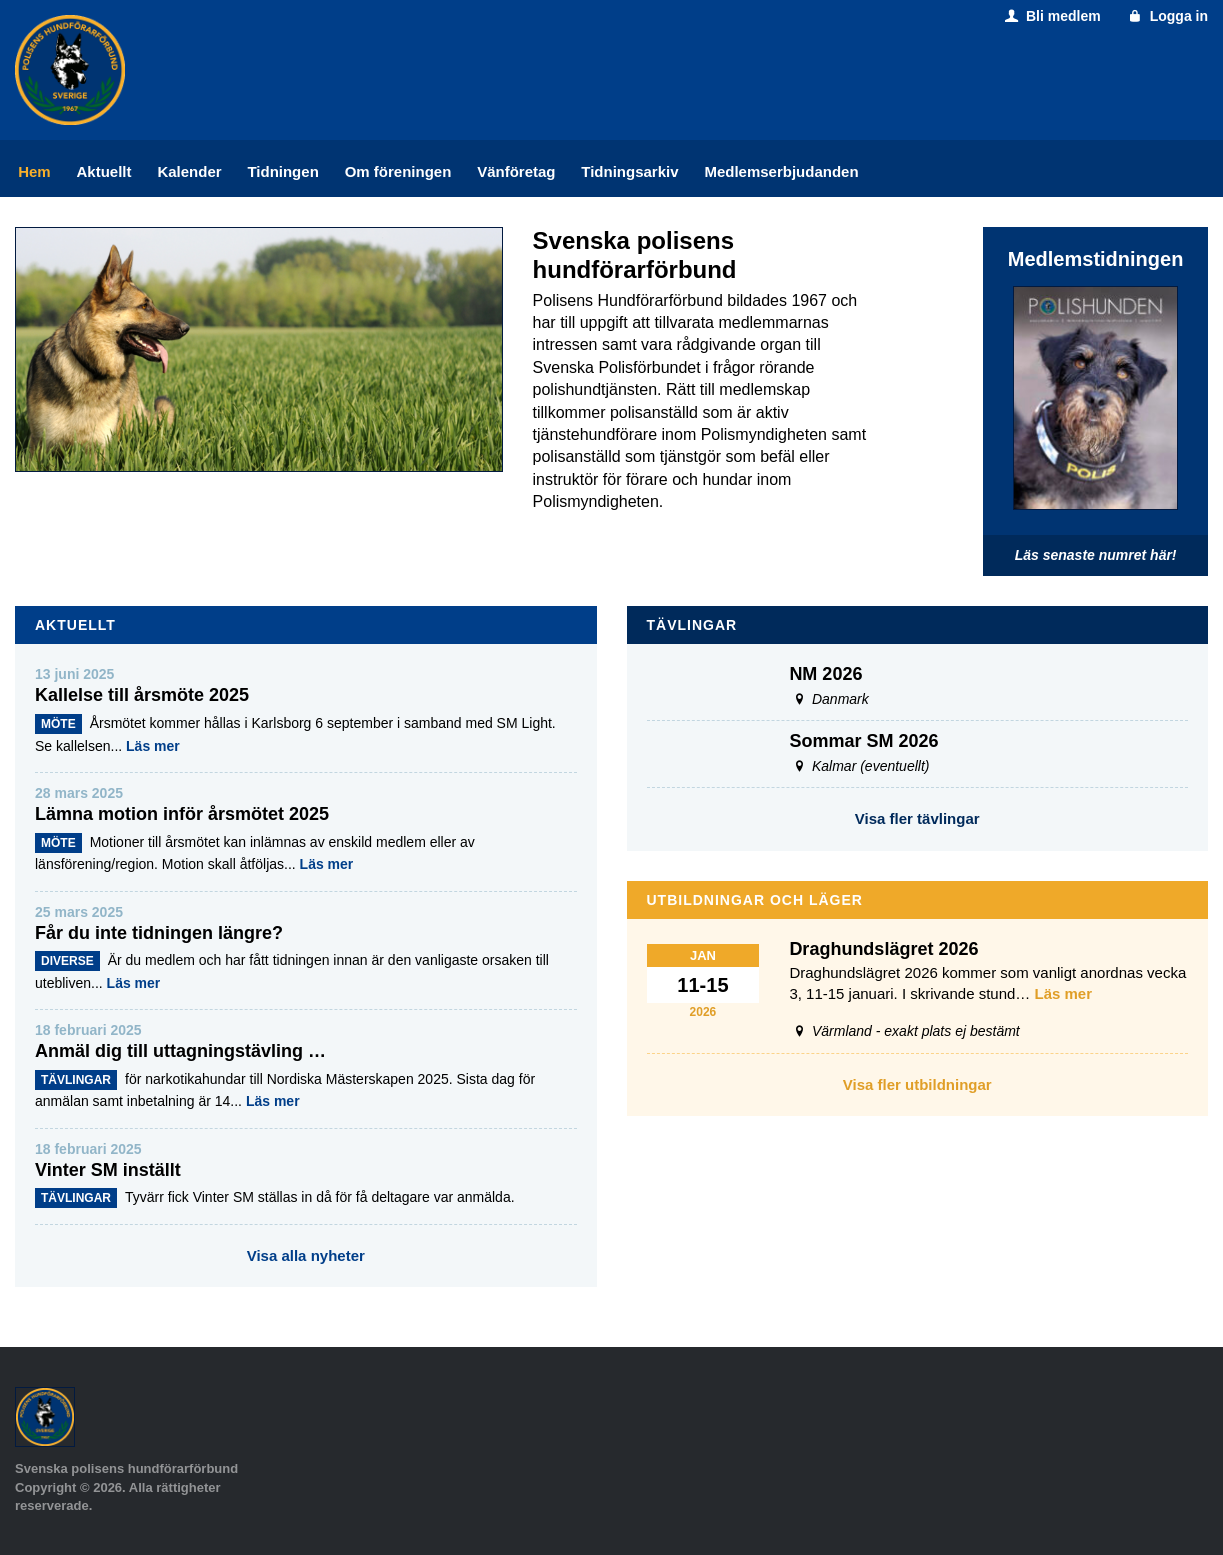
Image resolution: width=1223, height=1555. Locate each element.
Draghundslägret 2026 (883, 949)
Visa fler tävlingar (917, 818)
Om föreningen (398, 171)
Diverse (67, 961)
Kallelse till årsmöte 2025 (142, 695)
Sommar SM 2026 (863, 741)
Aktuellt (104, 171)
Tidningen (282, 171)
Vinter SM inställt (108, 1170)
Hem (34, 171)
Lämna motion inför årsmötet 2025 (182, 814)
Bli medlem (1050, 16)
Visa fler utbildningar (917, 1084)
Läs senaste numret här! (1096, 555)
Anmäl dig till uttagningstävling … (180, 1051)
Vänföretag (516, 171)
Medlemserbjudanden (781, 171)
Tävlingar (76, 1080)
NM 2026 (825, 674)
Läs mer (153, 746)
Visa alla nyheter (306, 1255)
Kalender (189, 171)
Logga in (1166, 16)
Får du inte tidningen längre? (159, 933)
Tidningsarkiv (629, 171)
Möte (58, 724)
